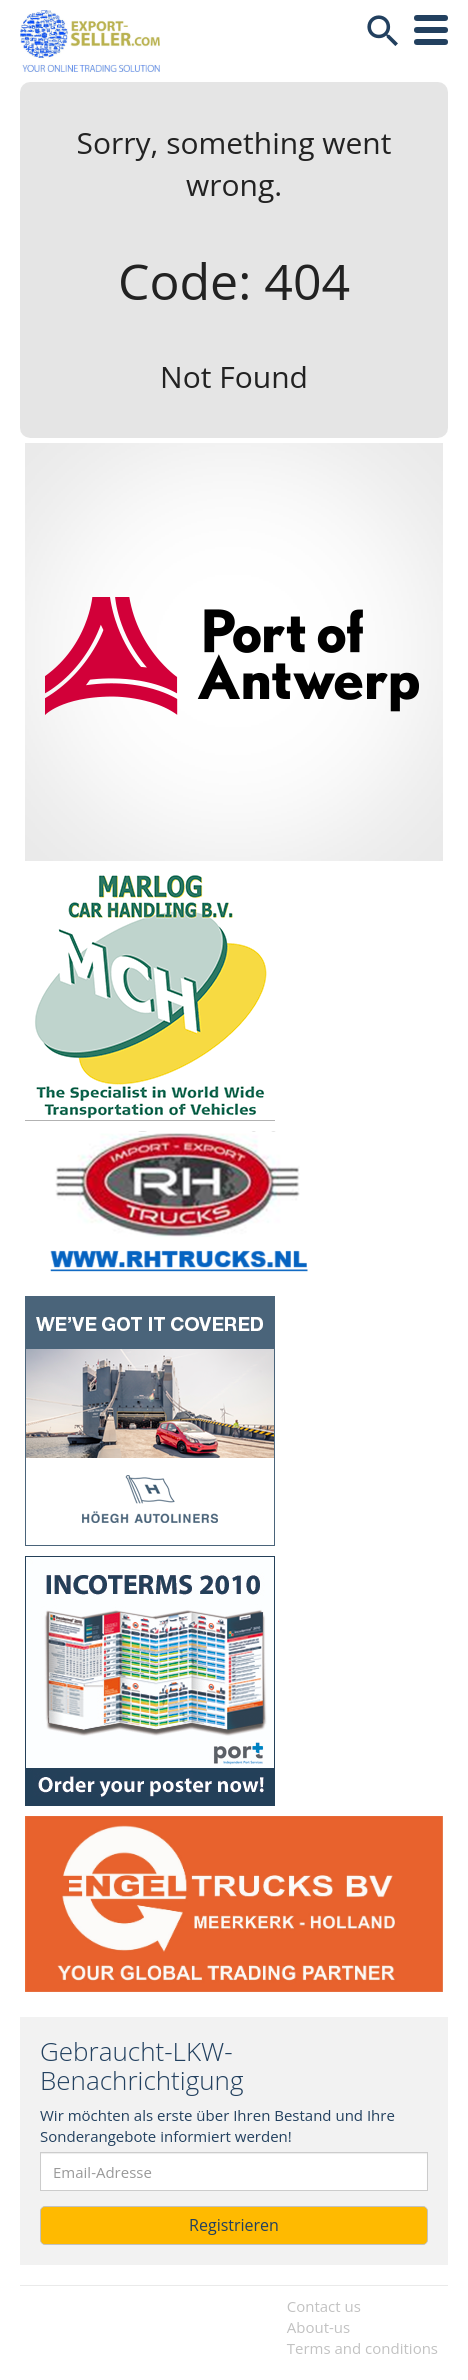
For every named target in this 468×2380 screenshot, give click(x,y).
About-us (318, 2327)
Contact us (324, 2306)
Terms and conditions (362, 2348)
